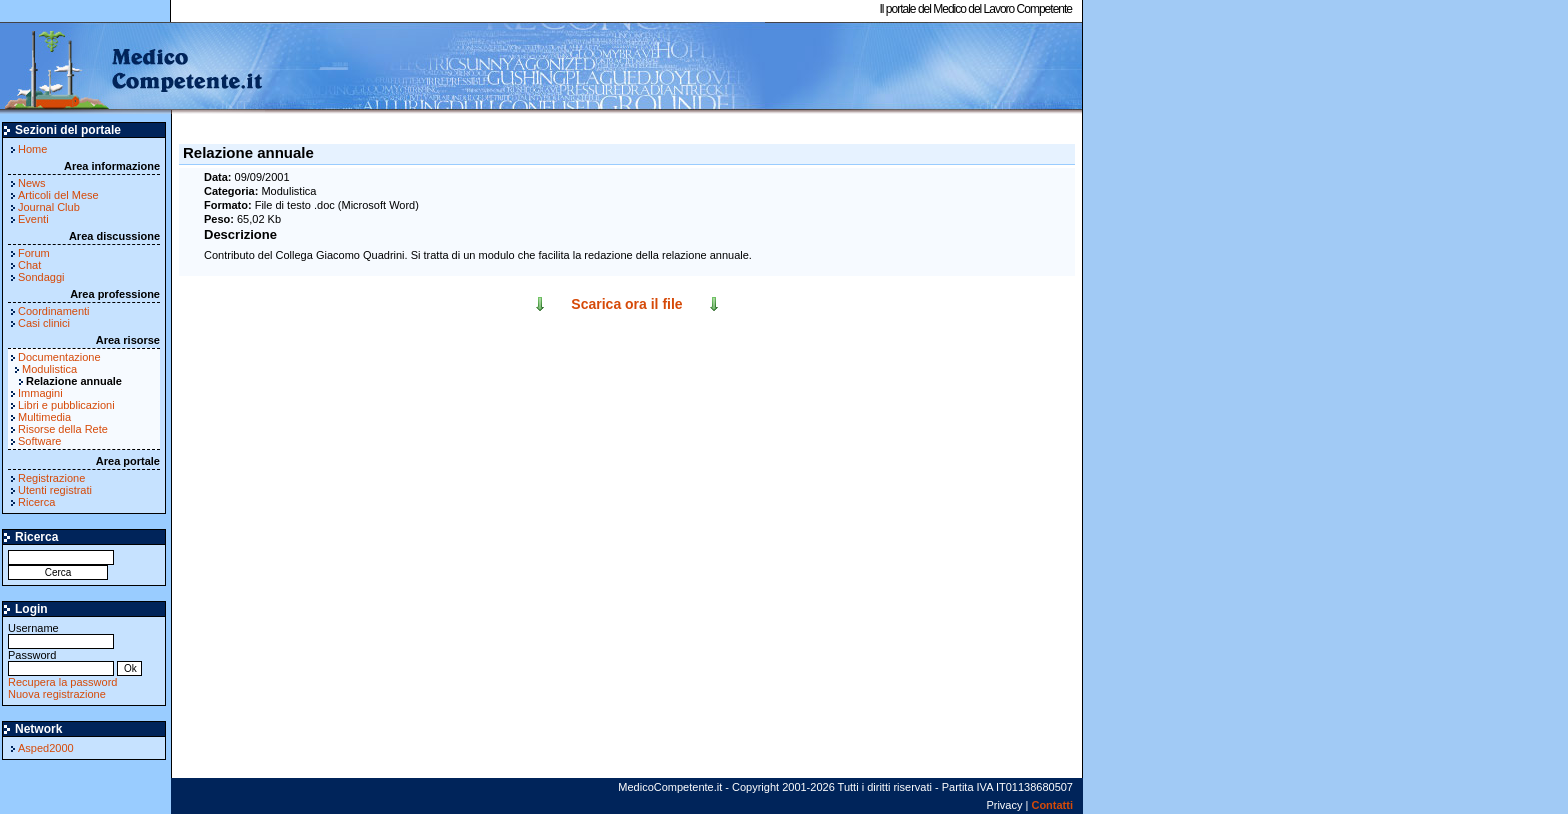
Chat (29, 265)
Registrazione (51, 478)
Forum (34, 253)
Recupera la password (62, 682)
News (32, 183)
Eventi (33, 219)
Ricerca (36, 502)
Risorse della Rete (63, 429)
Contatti (1052, 805)
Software (39, 441)
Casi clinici (44, 323)
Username (61, 634)
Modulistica (49, 369)
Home (32, 149)
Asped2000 (46, 748)
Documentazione (59, 357)
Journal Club (49, 207)
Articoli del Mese (58, 195)
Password (61, 661)
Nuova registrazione (57, 694)
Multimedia (44, 417)
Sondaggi (41, 277)
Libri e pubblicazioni (66, 405)
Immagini (40, 393)
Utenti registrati (55, 490)
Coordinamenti (54, 311)
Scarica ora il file (626, 304)
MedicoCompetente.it (132, 68)
